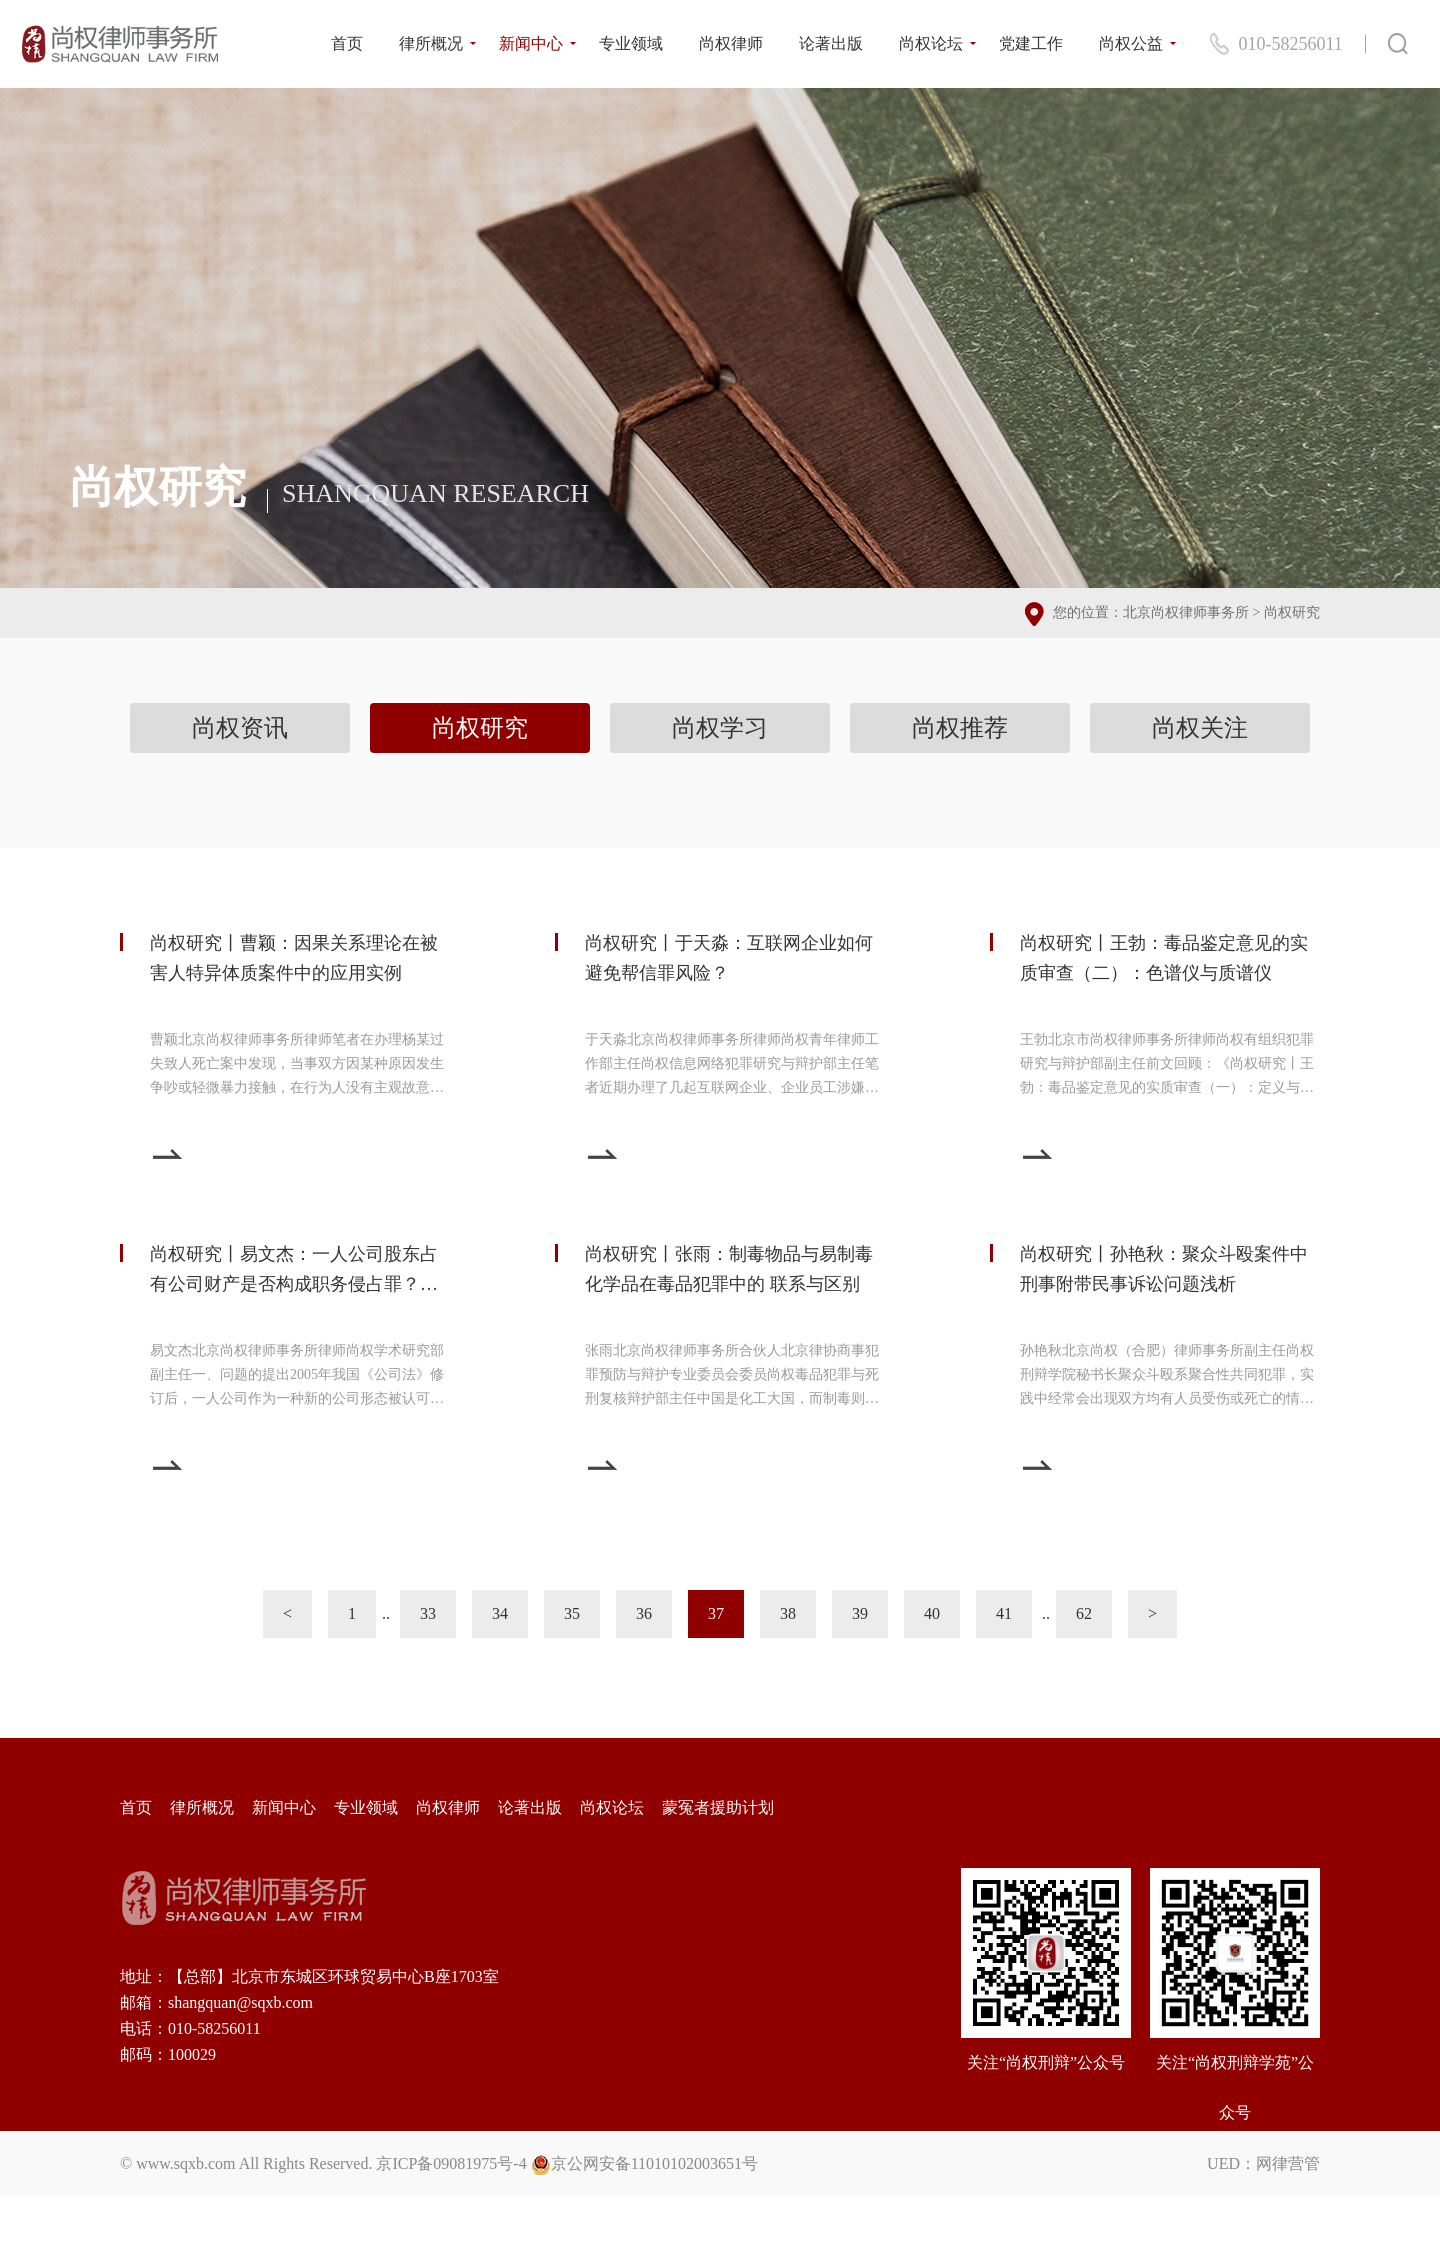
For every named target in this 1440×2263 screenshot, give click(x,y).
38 (788, 1613)
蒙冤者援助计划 (718, 1807)
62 (1084, 1613)
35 (572, 1613)
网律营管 (1288, 2163)
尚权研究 (1292, 612)
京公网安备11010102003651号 (654, 2163)
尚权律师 (731, 43)
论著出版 (831, 43)
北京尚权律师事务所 (1186, 612)
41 (1004, 1613)
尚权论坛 (931, 43)
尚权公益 (1131, 43)
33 (428, 1613)
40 (932, 1613)
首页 (347, 43)
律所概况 (431, 43)
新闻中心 (531, 43)
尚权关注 (1200, 728)
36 (644, 1613)
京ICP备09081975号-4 (451, 2163)
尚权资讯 (240, 728)
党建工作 (1031, 43)
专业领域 (631, 43)
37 (716, 1613)
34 (500, 1613)
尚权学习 (720, 728)
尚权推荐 (960, 728)
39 (860, 1613)
